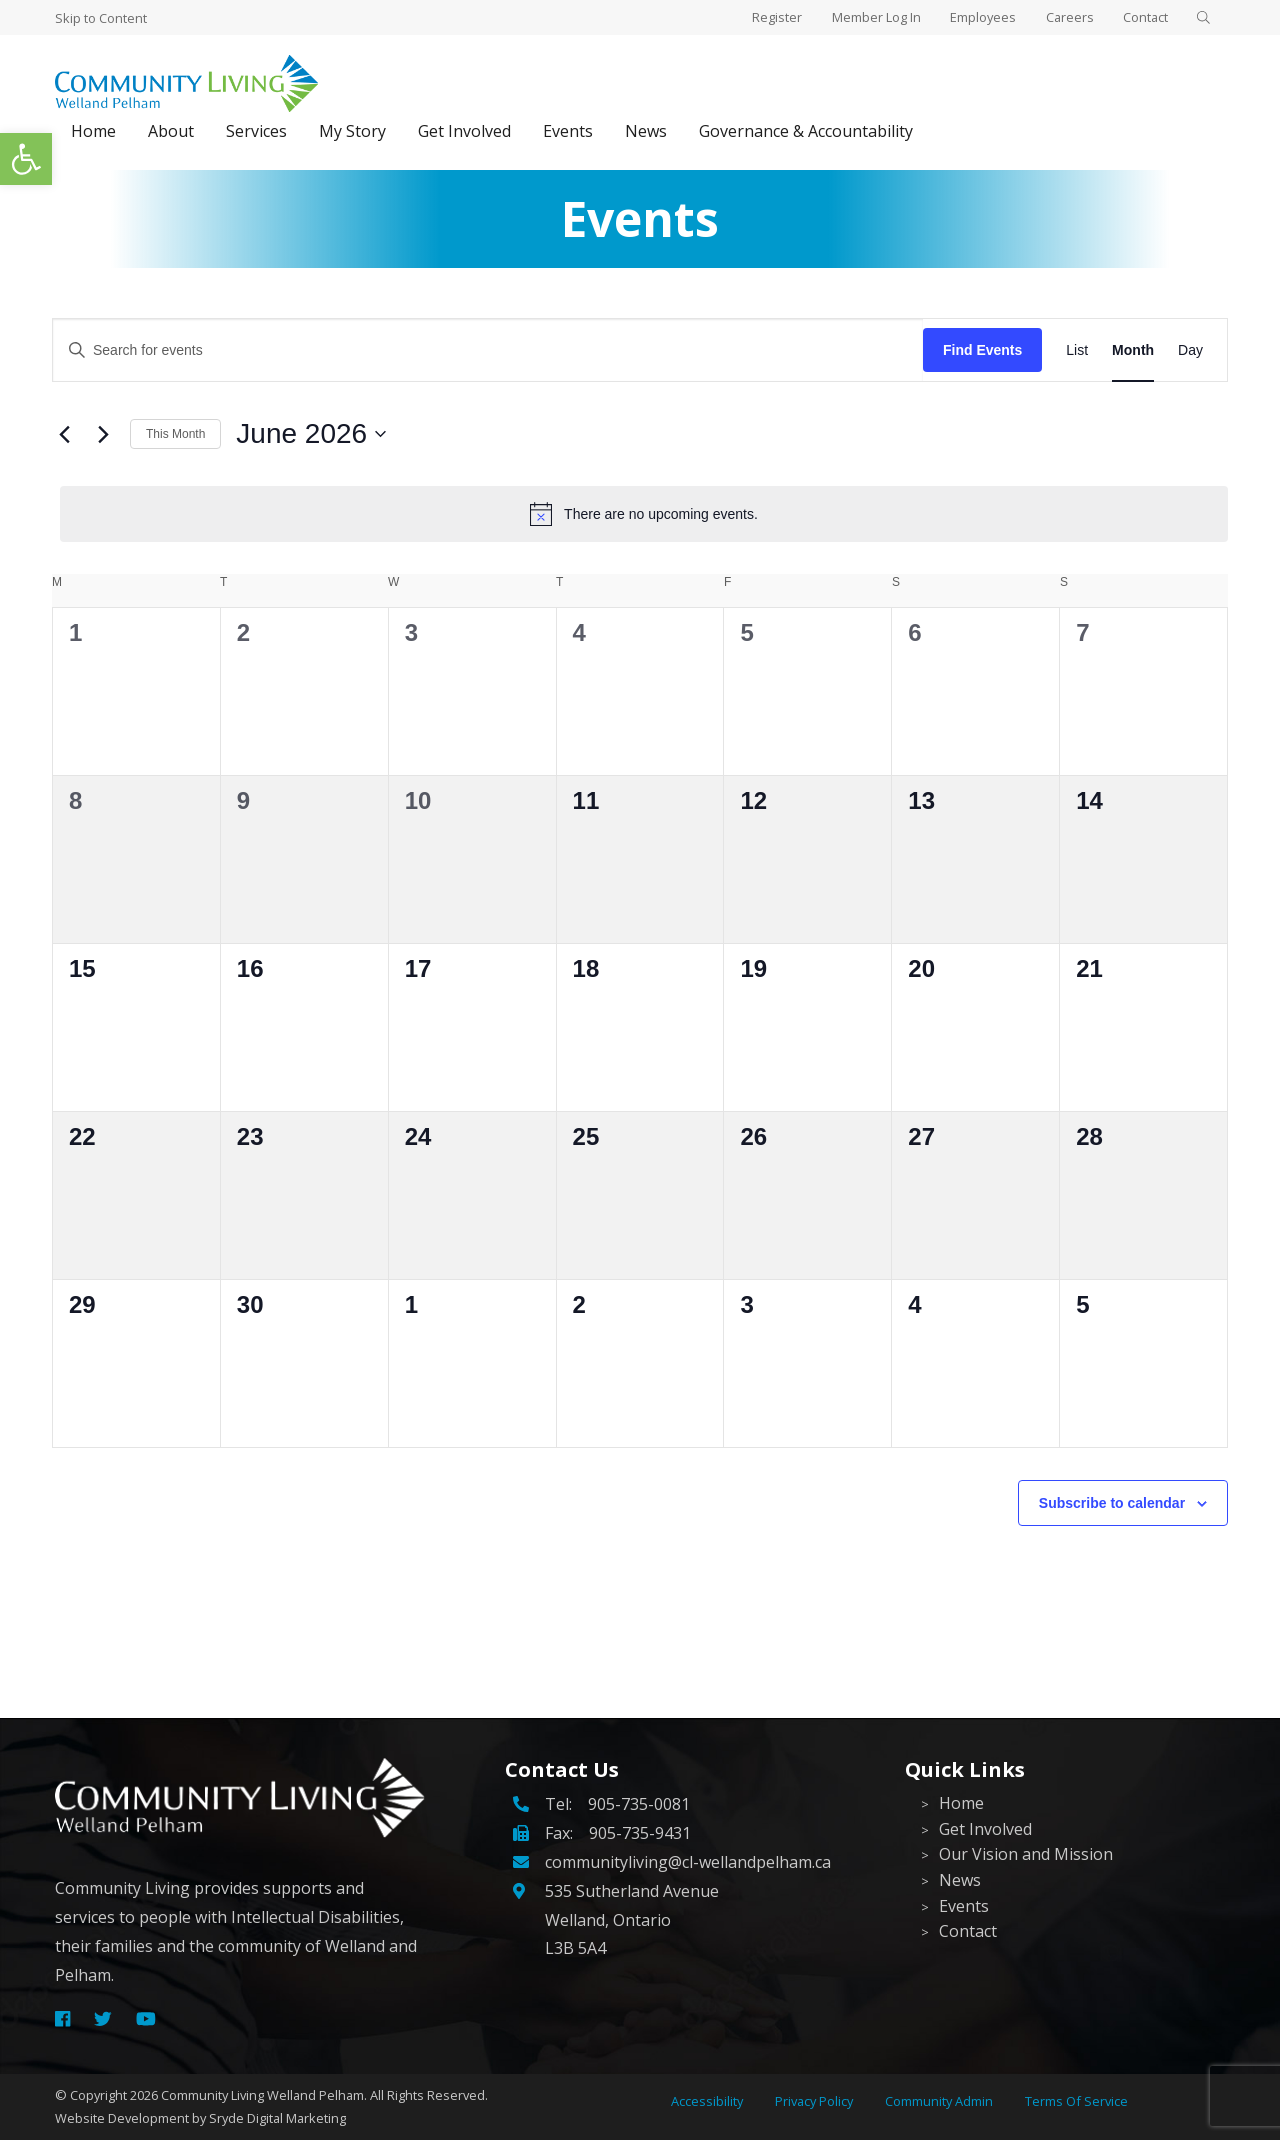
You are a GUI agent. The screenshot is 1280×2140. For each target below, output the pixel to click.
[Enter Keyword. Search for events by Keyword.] (488, 350)
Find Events (982, 350)
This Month (175, 434)
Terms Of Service (1076, 2101)
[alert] (644, 514)
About (171, 131)
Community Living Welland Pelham (262, 2095)
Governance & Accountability (806, 131)
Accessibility (707, 2101)
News (646, 131)
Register (763, 17)
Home (93, 131)
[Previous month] (64, 434)
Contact (1141, 17)
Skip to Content (101, 18)
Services (256, 131)
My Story (352, 131)
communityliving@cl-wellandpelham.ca (688, 1862)
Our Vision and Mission (1026, 1854)
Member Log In (864, 17)
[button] (26, 159)
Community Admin (939, 2101)
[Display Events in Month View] (1133, 350)
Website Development (122, 2118)
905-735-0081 (639, 1804)
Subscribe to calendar (1112, 1503)
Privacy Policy (814, 2101)
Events (568, 131)
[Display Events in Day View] (1190, 350)
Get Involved (464, 131)
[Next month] (103, 434)
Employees (974, 17)
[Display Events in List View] (1077, 350)
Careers (1063, 17)
